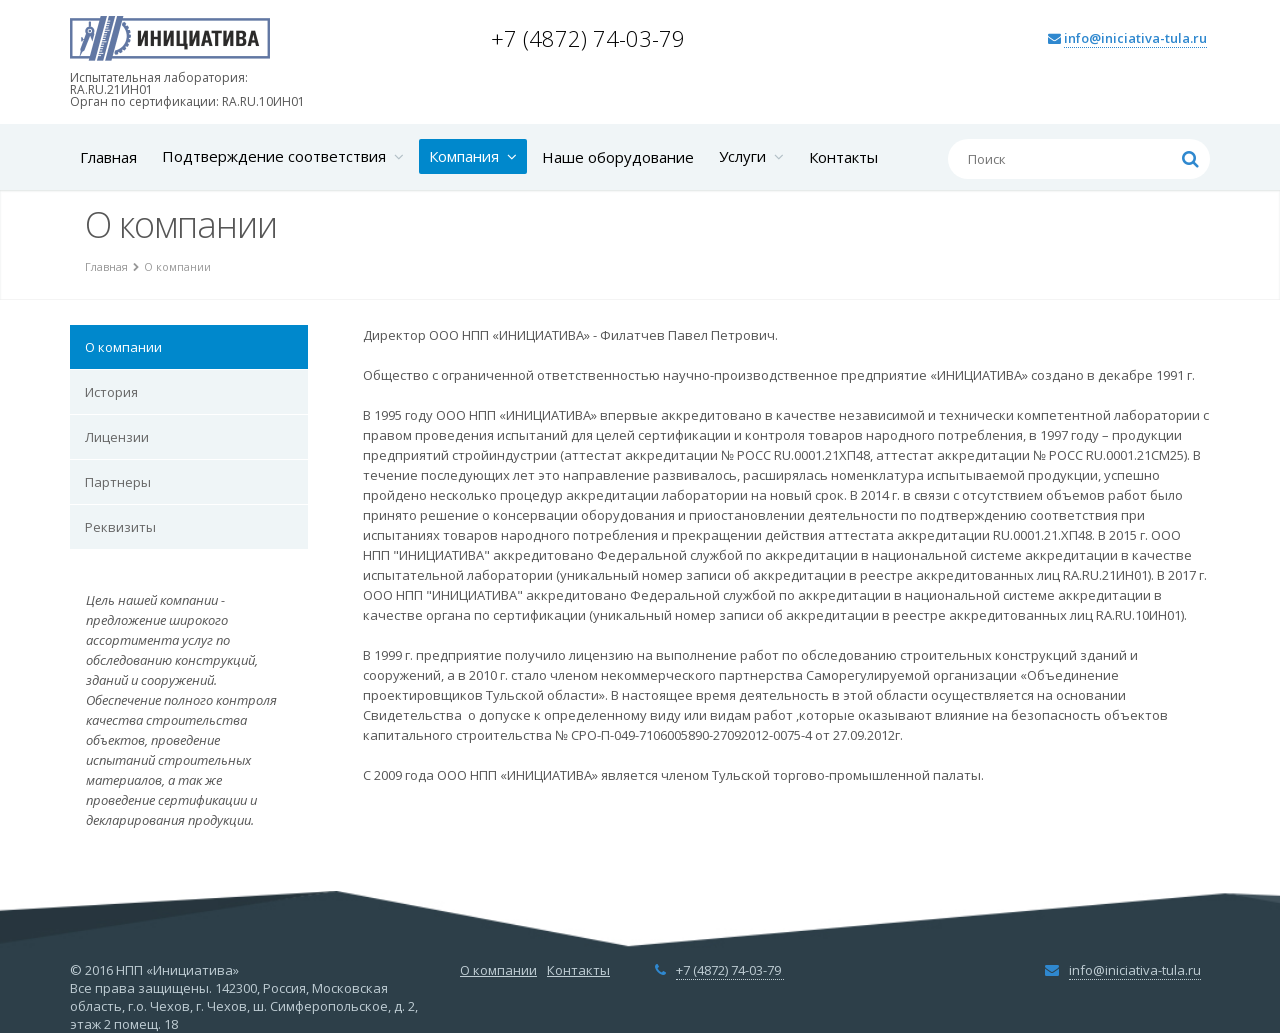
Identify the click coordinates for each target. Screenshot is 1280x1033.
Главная (108, 157)
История (111, 392)
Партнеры (118, 482)
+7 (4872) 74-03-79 (591, 38)
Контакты (843, 157)
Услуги (751, 156)
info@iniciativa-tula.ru (1135, 38)
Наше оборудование (618, 157)
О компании (123, 347)
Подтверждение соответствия (283, 156)
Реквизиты (120, 527)
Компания (473, 156)
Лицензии (117, 437)
